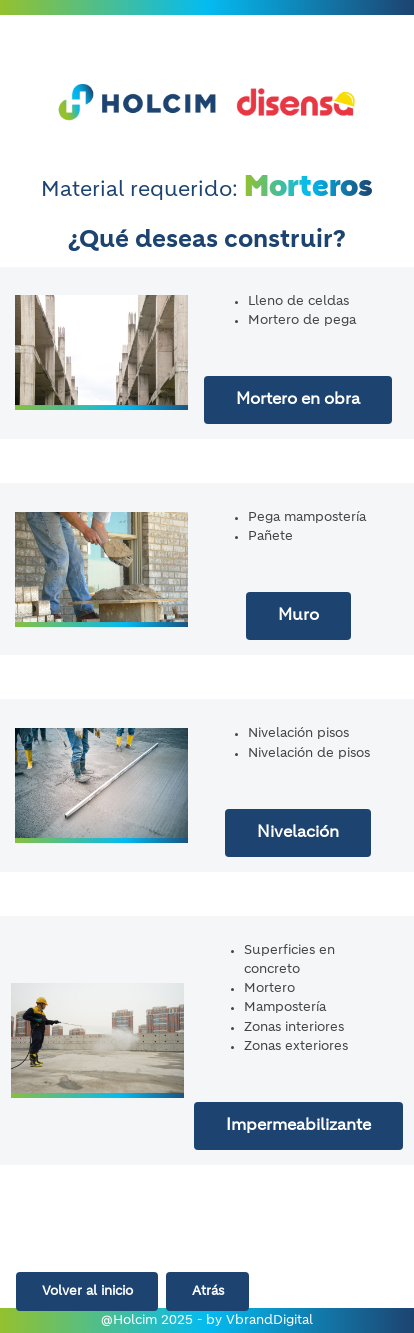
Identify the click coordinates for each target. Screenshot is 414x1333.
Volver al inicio (87, 1291)
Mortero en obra (298, 400)
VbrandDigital (269, 1320)
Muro (298, 616)
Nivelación (298, 833)
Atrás (208, 1291)
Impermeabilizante (298, 1126)
